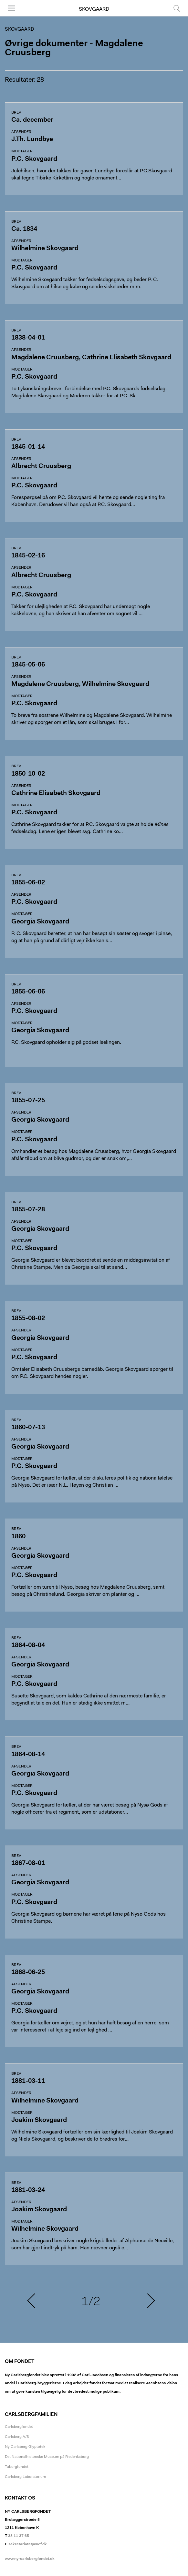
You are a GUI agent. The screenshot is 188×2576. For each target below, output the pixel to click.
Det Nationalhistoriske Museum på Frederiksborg (47, 2457)
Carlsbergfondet (19, 2427)
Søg (177, 8)
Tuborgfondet (16, 2467)
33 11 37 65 (18, 2536)
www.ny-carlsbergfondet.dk (30, 2559)
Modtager (22, 151)
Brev (16, 113)
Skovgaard (94, 9)
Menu (11, 8)
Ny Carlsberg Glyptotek (25, 2447)
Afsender (21, 132)
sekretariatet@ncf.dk (27, 2544)
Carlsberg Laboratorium (25, 2477)
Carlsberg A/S (17, 2437)
